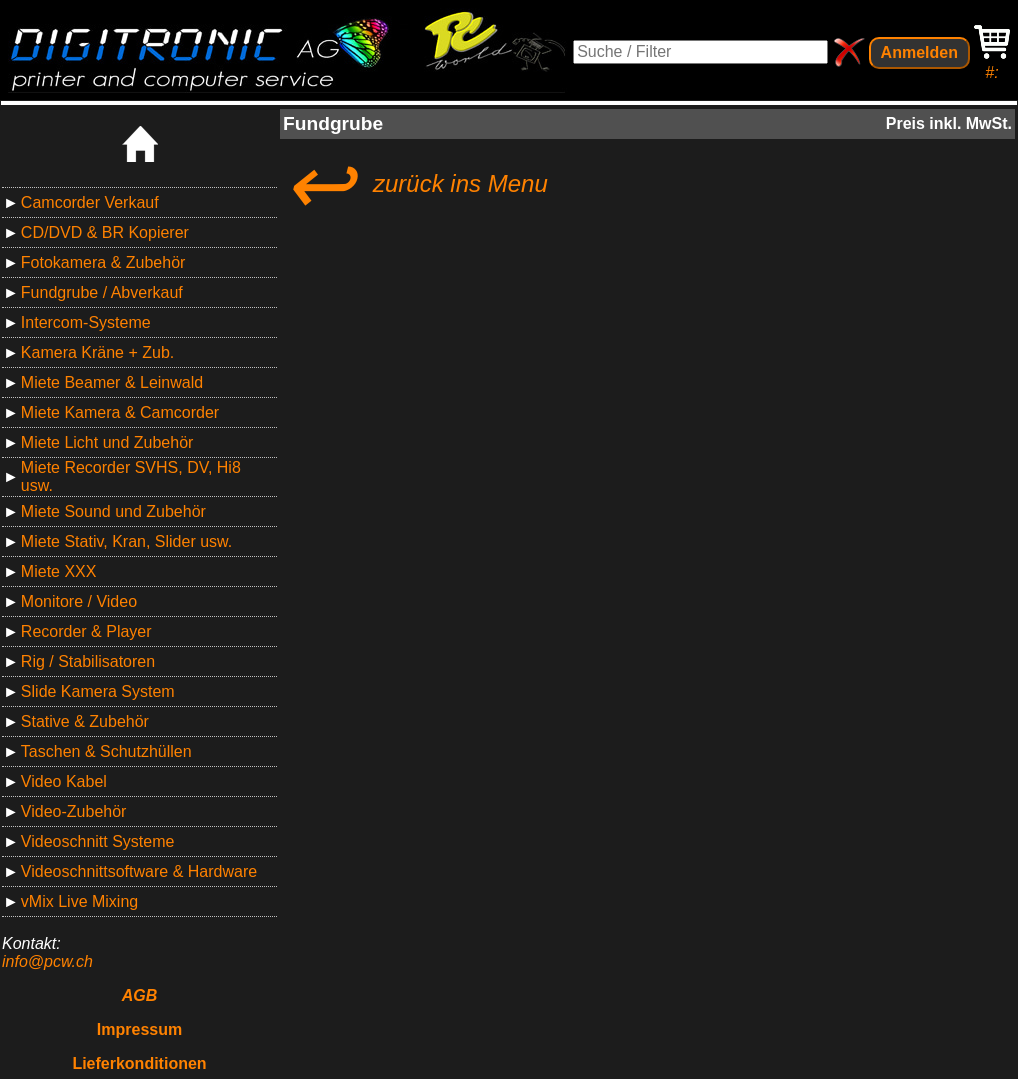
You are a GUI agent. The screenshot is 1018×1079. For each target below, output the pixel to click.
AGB (140, 995)
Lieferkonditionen (139, 1063)
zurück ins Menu (415, 184)
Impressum (139, 1029)
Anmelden (919, 52)
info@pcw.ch (47, 961)
